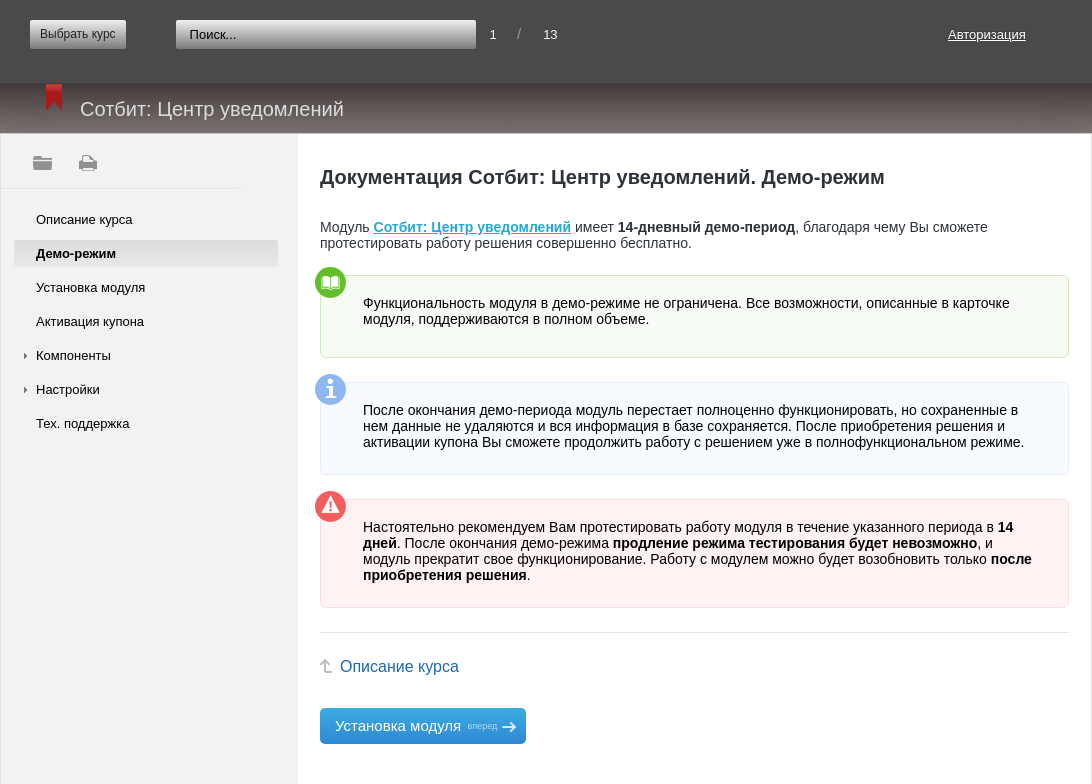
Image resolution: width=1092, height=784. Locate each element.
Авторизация (987, 34)
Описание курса (84, 219)
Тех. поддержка (82, 423)
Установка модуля (90, 287)
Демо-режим (76, 253)
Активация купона (90, 321)
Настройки (68, 389)
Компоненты (73, 355)
